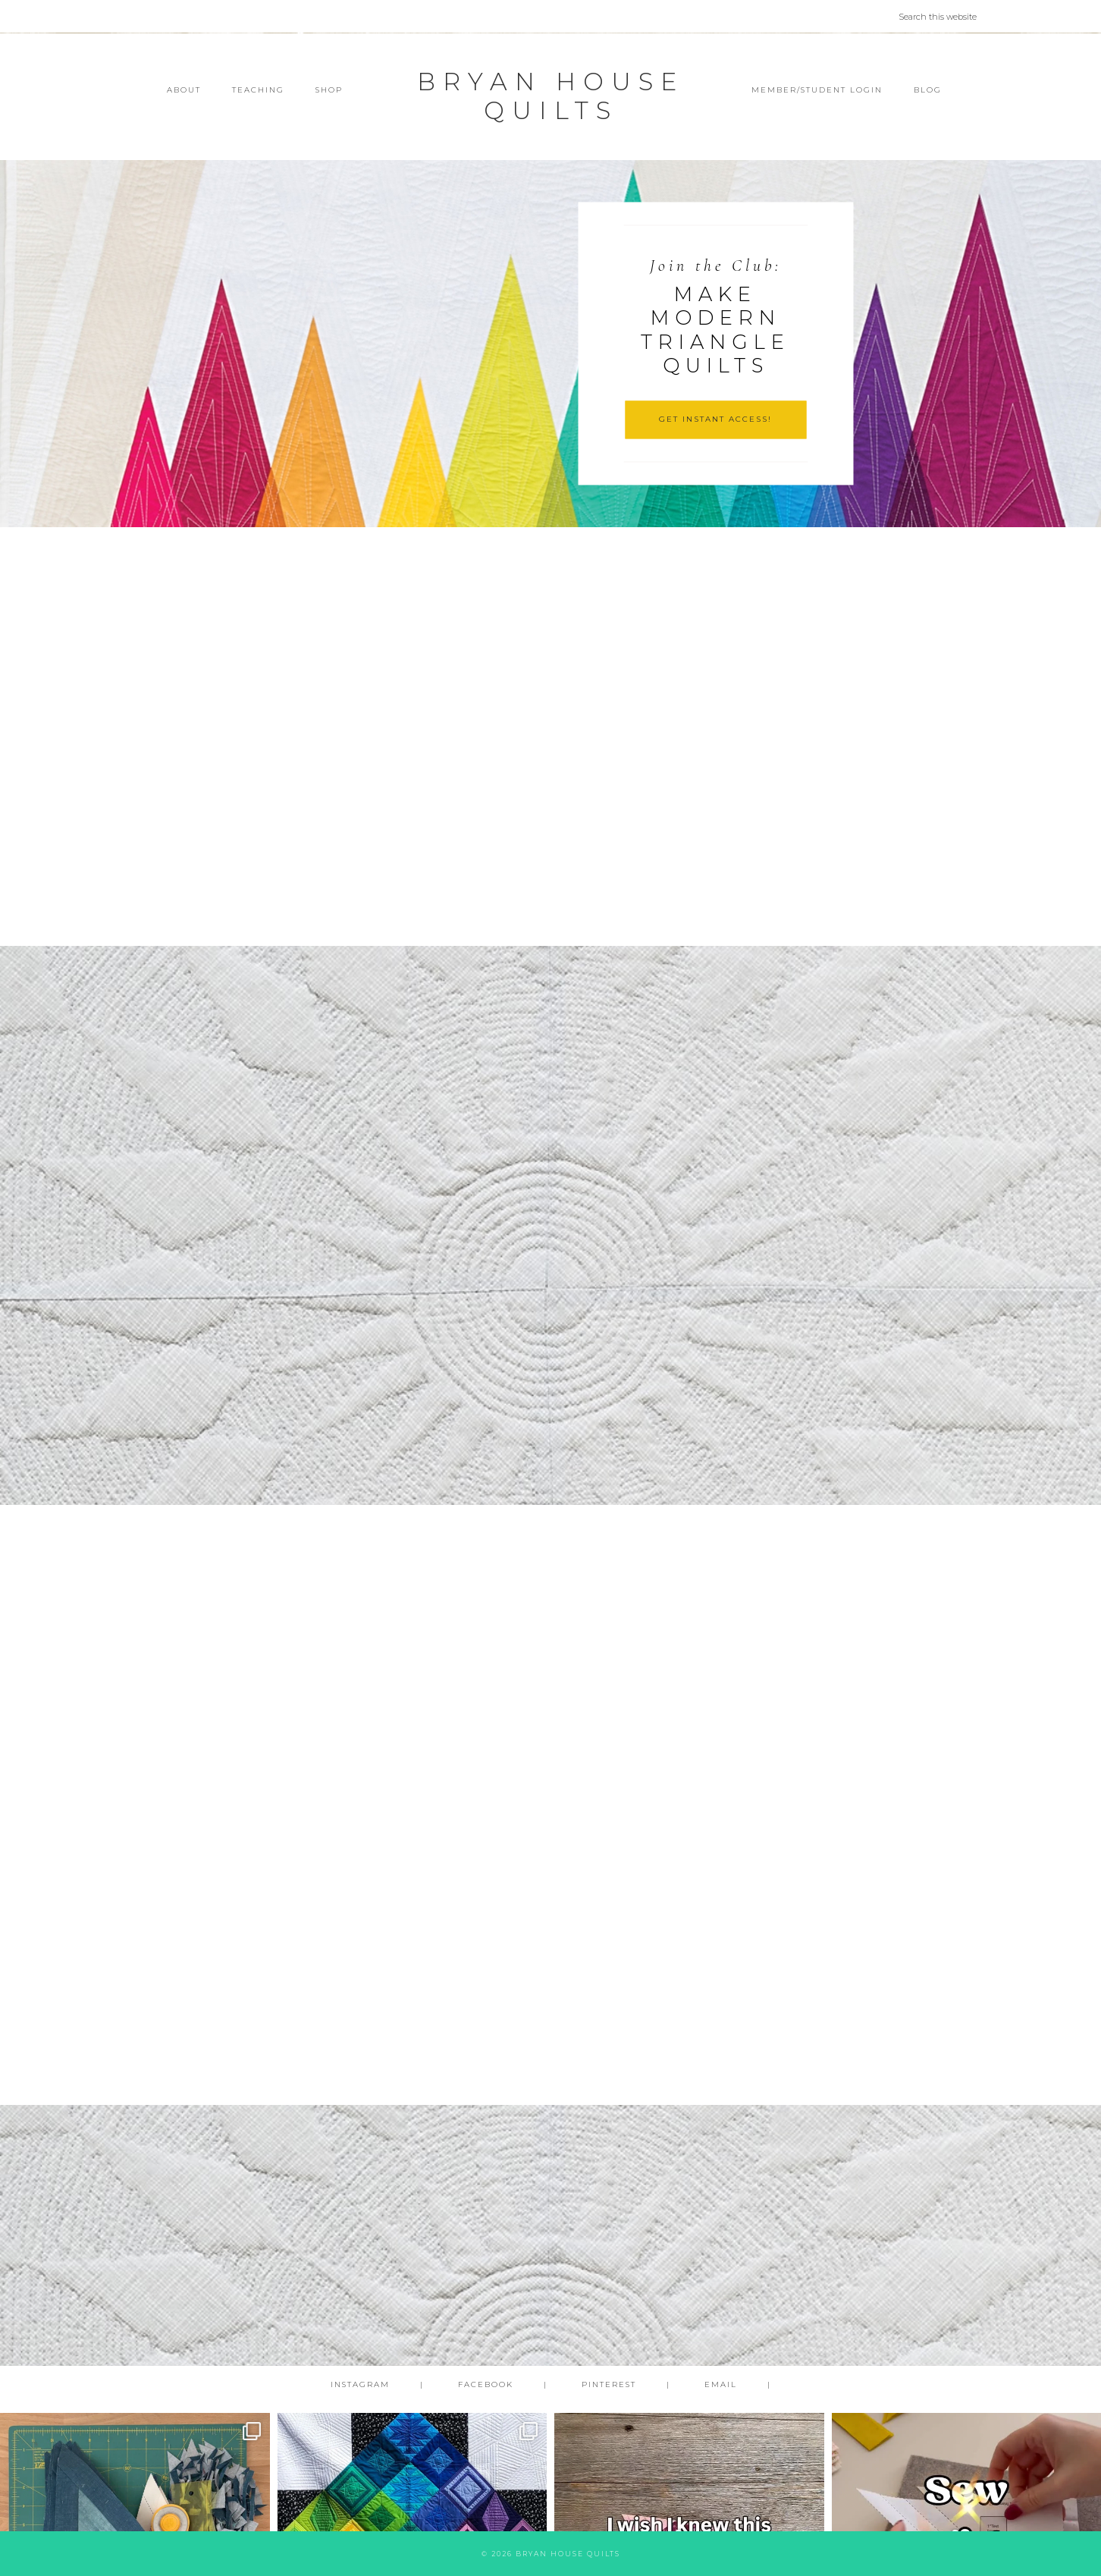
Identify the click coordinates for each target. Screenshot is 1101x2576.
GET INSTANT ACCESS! (715, 419)
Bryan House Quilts (550, 96)
